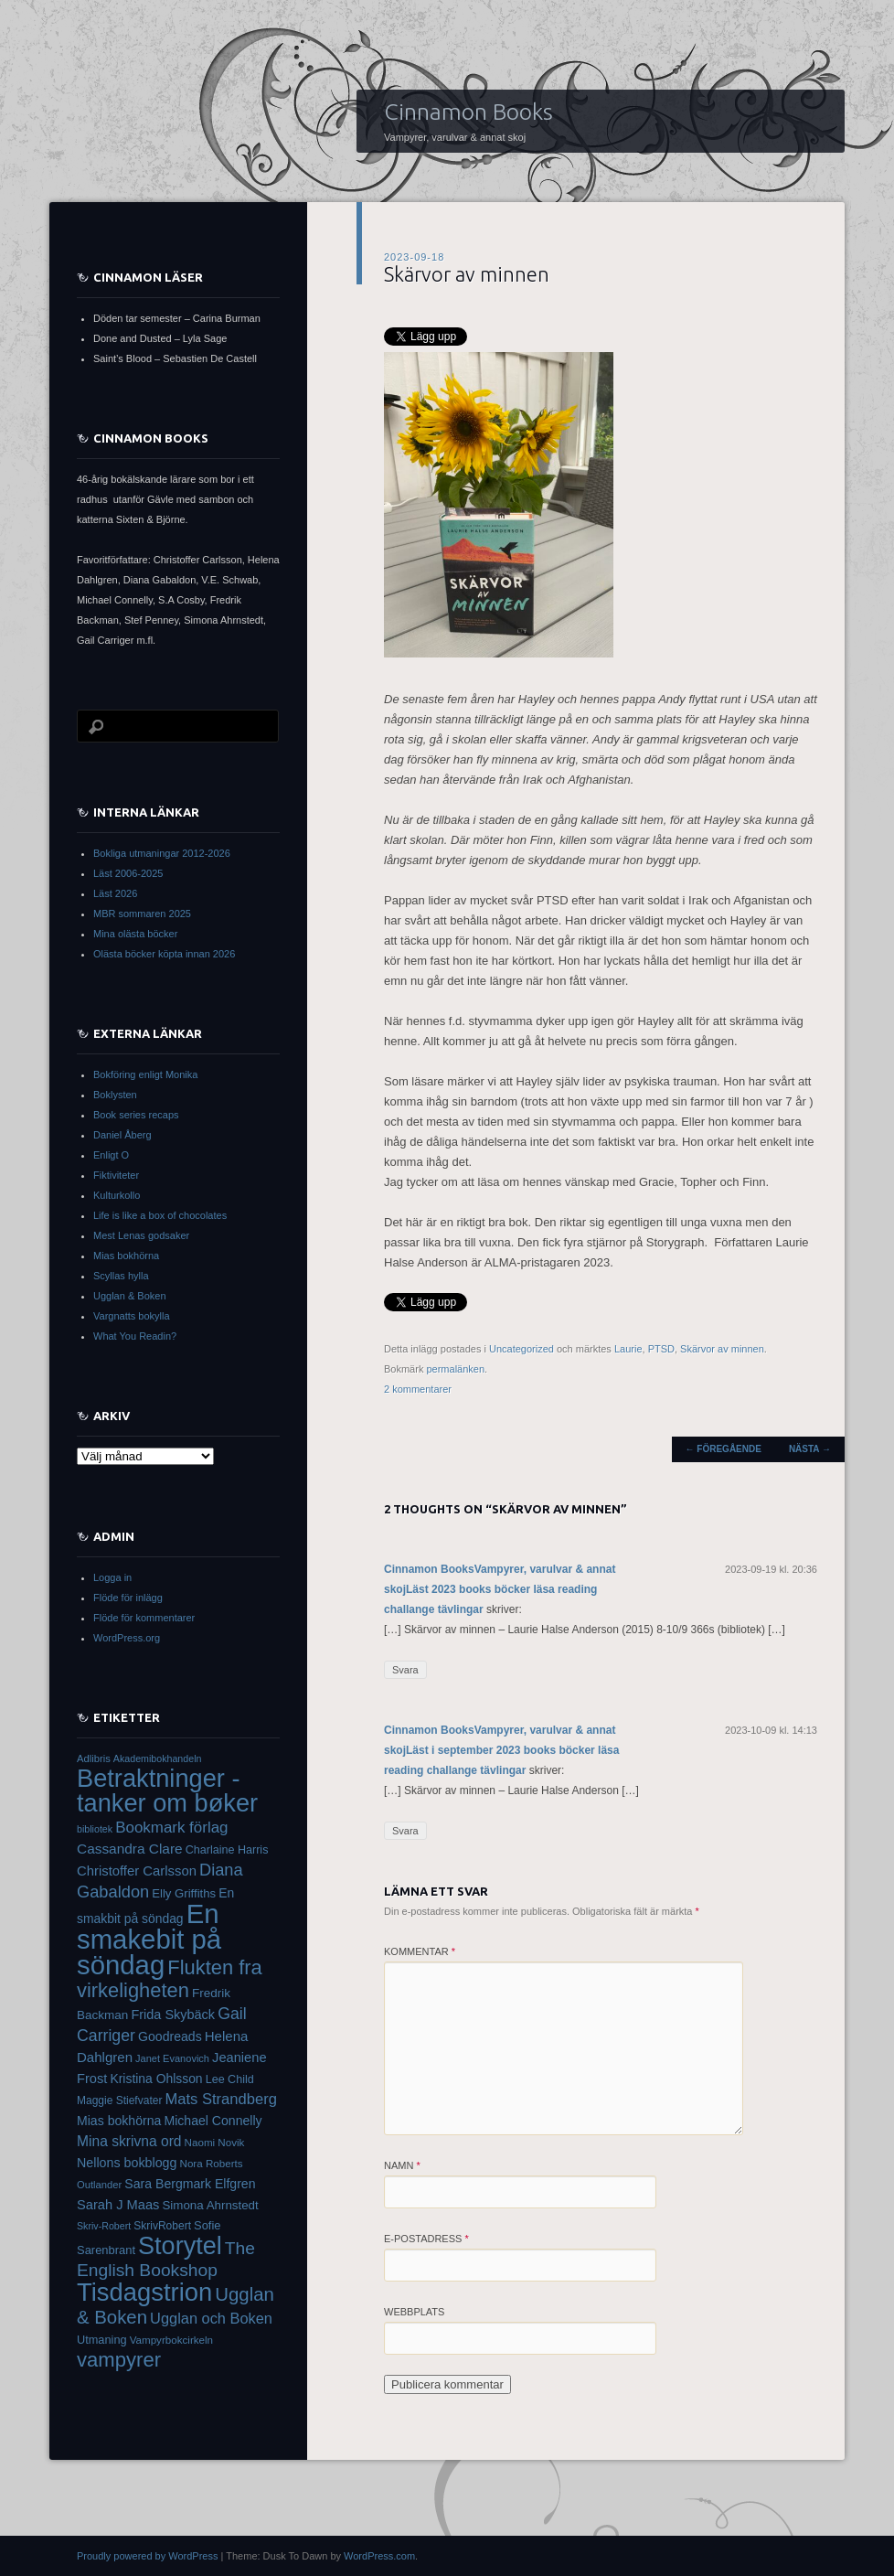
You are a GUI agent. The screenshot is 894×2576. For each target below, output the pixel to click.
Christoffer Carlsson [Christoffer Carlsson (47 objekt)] (137, 1871)
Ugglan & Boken (129, 1295)
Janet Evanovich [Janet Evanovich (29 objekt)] (172, 2058)
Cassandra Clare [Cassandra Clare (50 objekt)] (130, 1848)
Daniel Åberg (122, 1134)
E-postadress (426, 2238)
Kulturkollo (116, 1195)
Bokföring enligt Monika (145, 1074)
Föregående (723, 1449)
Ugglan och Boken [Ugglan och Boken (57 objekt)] (211, 2318)
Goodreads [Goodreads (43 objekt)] (170, 2036)
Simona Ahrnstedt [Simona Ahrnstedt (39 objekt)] (210, 2205)
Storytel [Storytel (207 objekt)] (180, 2246)
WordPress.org (126, 1637)
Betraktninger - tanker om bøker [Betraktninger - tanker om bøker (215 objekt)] (167, 1790)
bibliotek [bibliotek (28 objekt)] (94, 1828)
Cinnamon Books (468, 111)
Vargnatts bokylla (131, 1315)
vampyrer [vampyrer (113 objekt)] (119, 2359)
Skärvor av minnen (722, 1348)
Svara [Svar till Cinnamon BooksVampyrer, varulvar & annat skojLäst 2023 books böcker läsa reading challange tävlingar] (405, 1669)
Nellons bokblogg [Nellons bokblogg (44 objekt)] (126, 2162)
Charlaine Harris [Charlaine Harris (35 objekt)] (227, 1850)
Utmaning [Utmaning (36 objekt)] (102, 2339)
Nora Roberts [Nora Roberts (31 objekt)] (211, 2163)
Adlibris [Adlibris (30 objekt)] (94, 1758)
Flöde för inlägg (128, 1597)
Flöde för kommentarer (144, 1617)
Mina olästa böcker (135, 933)
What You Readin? (134, 1336)
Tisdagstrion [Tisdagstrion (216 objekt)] (144, 2292)
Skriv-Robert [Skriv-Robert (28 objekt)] (104, 2225)
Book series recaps (136, 1114)
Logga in (112, 1577)
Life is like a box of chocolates (160, 1215)
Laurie (628, 1348)
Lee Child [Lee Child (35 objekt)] (230, 2079)
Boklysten (115, 1094)
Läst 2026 (115, 893)
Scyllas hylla (121, 1275)
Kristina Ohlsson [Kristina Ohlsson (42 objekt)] (156, 2078)
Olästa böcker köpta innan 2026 (164, 953)
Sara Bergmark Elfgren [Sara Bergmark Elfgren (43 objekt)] (189, 2183)
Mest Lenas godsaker (141, 1235)
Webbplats (414, 2311)
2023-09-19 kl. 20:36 (771, 1569)
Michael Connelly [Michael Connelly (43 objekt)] (212, 2120)
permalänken (455, 1368)
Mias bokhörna (126, 1255)
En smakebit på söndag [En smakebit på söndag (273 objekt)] (149, 1939)
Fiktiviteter (116, 1175)
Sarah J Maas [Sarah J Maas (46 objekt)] (118, 2204)
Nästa (810, 1449)
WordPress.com (379, 2555)
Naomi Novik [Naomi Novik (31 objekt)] (215, 2142)
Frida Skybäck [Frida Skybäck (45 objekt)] (173, 2014)
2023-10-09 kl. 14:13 (771, 1730)
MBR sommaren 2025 (142, 913)
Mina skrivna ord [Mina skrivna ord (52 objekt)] (129, 2141)
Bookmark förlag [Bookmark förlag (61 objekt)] (171, 1827)
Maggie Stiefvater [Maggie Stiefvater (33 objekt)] (119, 2100)
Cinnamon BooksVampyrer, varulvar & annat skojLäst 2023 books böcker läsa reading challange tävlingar (499, 1589)
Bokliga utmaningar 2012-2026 (161, 853)
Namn (402, 2165)
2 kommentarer (418, 1389)
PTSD (661, 1348)
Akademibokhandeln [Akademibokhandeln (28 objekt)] (157, 1758)
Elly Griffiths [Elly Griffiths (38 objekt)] (184, 1893)
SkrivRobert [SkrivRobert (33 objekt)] (162, 2225)
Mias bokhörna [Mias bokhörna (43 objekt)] (119, 2120)
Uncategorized (521, 1348)
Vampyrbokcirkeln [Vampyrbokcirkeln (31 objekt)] (171, 2340)
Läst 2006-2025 (128, 873)
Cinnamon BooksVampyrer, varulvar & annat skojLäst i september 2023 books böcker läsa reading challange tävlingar (501, 1750)
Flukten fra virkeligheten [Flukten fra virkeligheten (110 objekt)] (169, 1979)
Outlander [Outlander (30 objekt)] (99, 2184)
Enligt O (111, 1154)
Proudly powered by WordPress (147, 2555)
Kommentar (419, 1951)
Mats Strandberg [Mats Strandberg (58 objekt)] (220, 2099)
